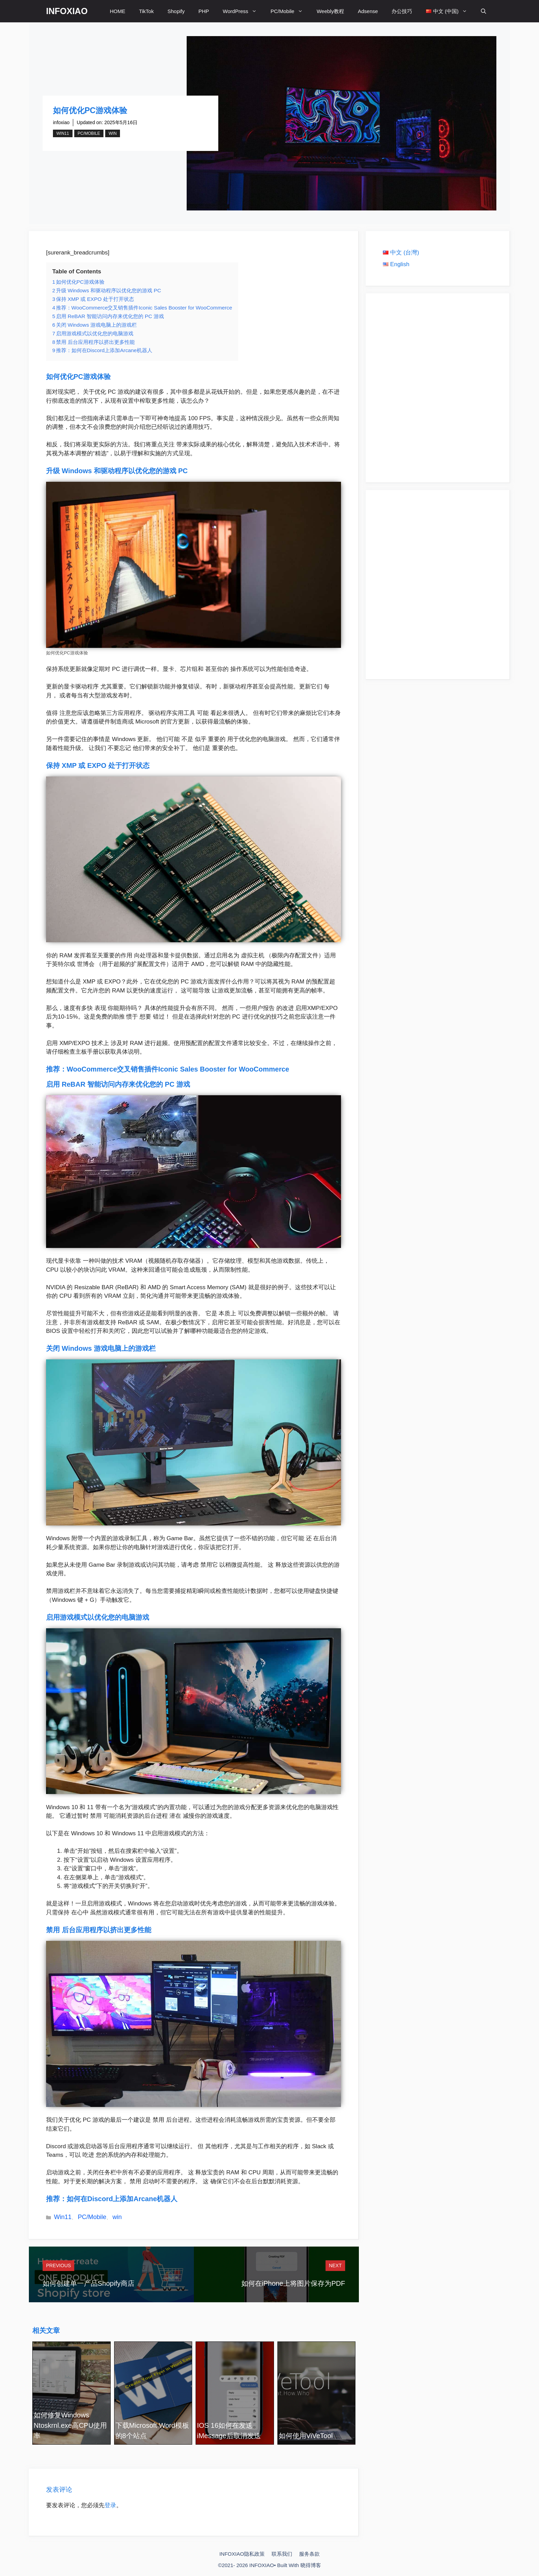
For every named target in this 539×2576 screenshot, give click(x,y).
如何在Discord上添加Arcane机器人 (122, 2199)
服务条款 (309, 2554)
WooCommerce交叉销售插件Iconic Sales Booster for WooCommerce (179, 1069)
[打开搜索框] (483, 11)
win (113, 133)
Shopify (176, 11)
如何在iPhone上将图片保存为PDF (293, 2283)
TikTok (146, 11)
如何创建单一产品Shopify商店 (88, 2283)
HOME (117, 11)
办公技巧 (402, 11)
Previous (58, 2265)
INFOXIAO (67, 11)
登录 (110, 2505)
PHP (203, 11)
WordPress (243, 11)
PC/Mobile (290, 11)
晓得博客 (310, 2565)
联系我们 (282, 2554)
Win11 (62, 133)
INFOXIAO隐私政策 (242, 2554)
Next (335, 2265)
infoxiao (61, 122)
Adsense (368, 11)
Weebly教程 (330, 11)
